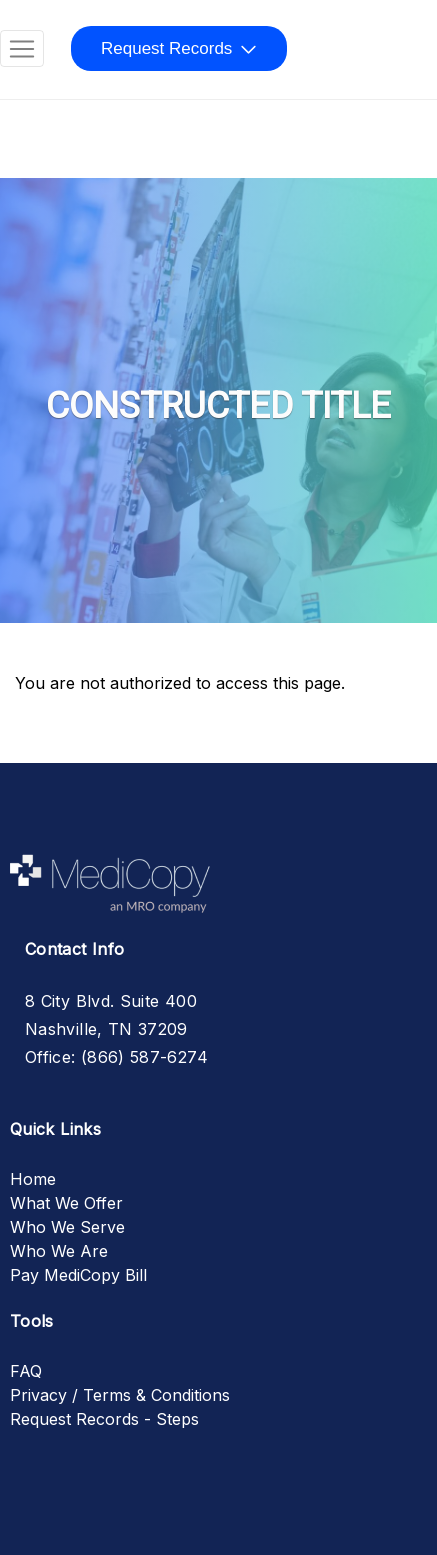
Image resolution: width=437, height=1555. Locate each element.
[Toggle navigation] (22, 49)
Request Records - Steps (104, 1419)
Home (33, 1179)
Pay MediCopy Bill (78, 1275)
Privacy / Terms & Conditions (120, 1395)
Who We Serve (67, 1227)
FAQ (26, 1371)
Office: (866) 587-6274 (116, 1057)
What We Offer (66, 1203)
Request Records (166, 48)
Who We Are (59, 1251)
